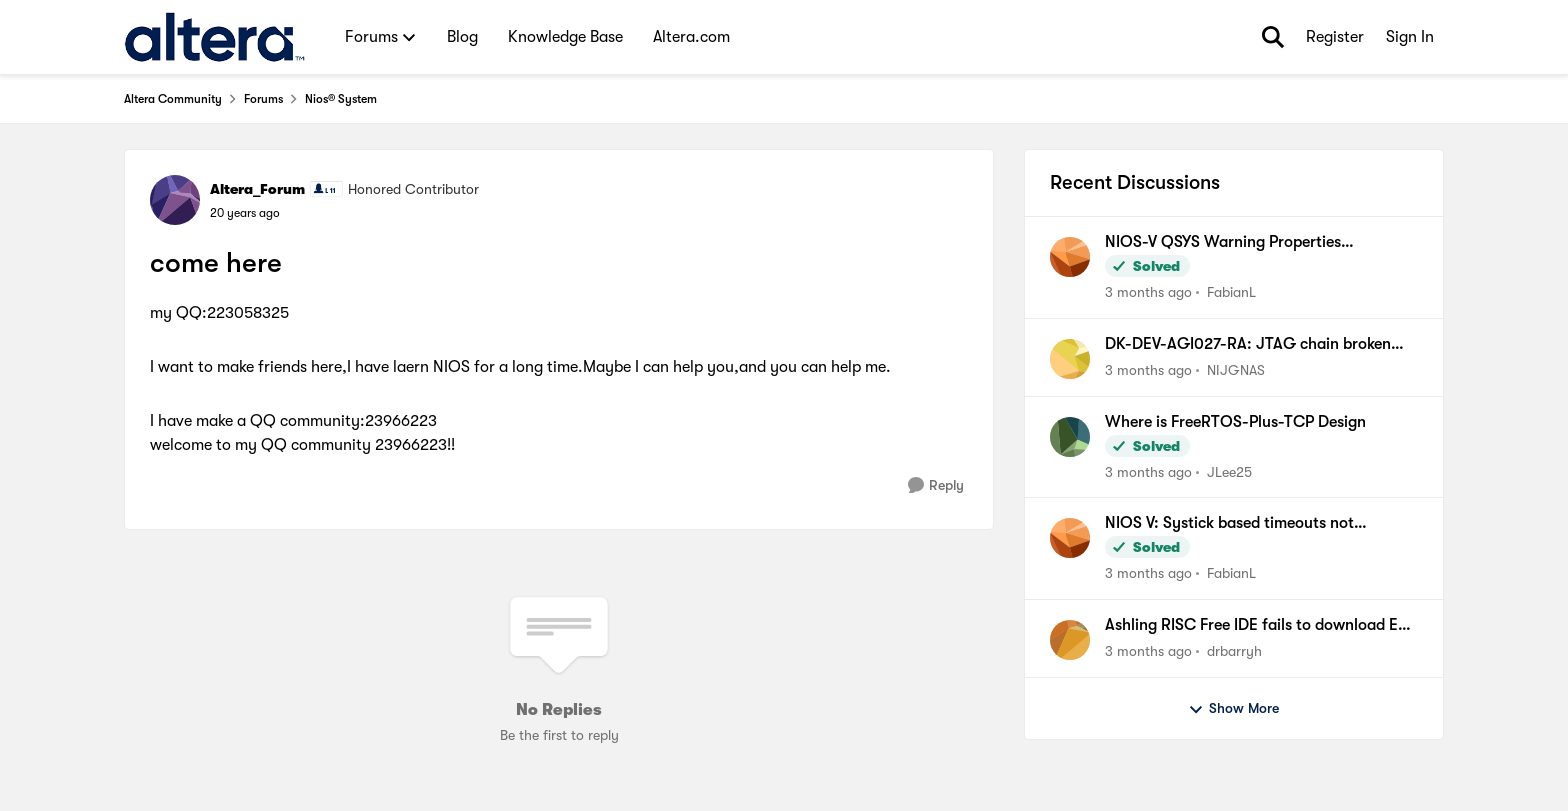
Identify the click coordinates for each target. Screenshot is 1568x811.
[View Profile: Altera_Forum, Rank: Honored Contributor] (175, 200)
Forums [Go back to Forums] (263, 99)
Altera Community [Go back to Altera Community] (173, 99)
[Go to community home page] (214, 37)
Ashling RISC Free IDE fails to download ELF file (1259, 626)
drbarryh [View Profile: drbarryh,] (1234, 651)
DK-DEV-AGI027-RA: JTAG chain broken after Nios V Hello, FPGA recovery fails (1248, 345)
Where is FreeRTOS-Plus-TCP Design (1235, 422)
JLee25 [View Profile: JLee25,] (1229, 471)
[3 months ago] (1148, 292)
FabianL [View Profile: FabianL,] (1231, 292)
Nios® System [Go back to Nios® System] (341, 99)
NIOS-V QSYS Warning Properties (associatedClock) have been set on (1230, 243)
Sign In (1410, 37)
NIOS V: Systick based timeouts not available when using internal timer (1229, 524)
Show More (1233, 709)
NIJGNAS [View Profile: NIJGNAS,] (1236, 370)
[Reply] (936, 485)
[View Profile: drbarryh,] (1070, 640)
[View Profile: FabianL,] (1070, 257)
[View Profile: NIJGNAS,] (1070, 359)
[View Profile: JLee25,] (1070, 437)
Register (1335, 37)
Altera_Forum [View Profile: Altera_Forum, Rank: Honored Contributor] (257, 189)
